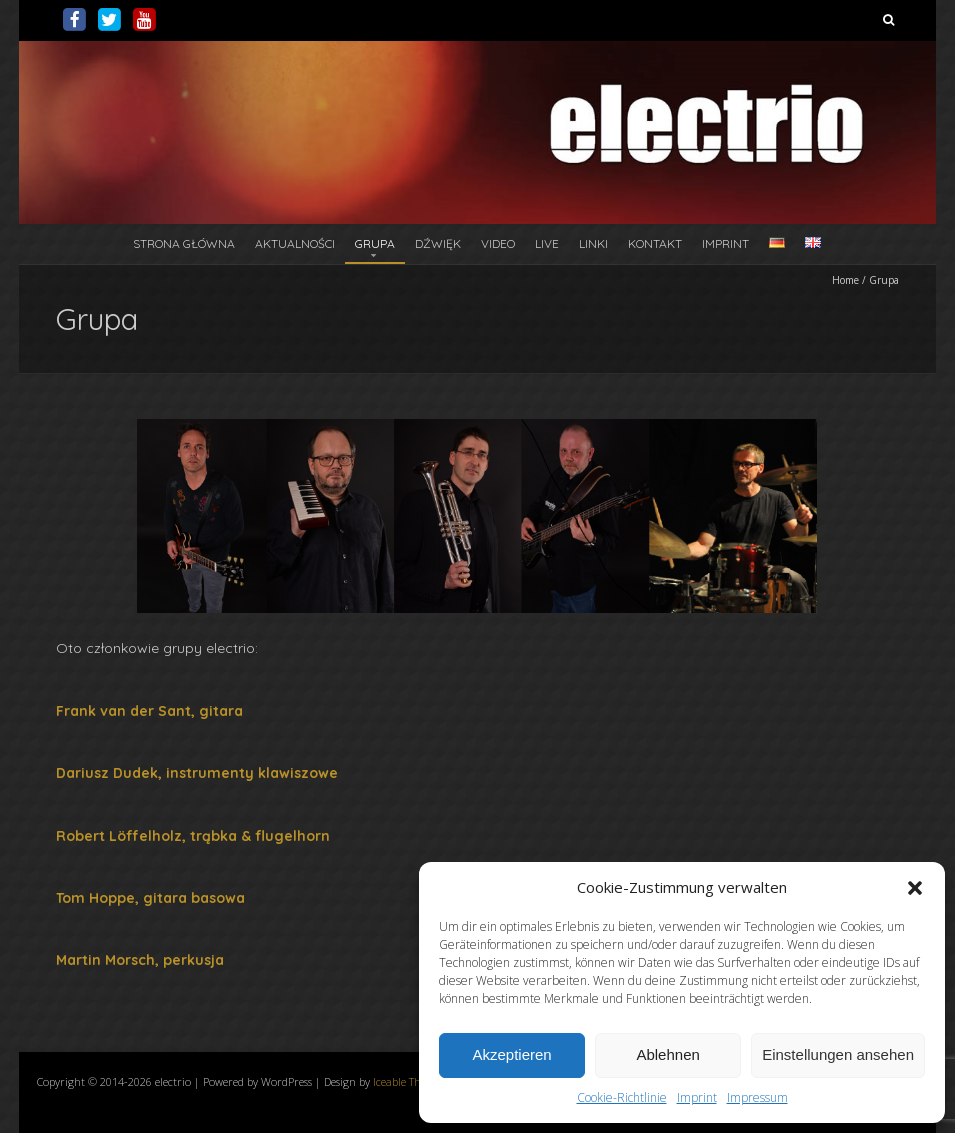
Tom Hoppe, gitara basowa (150, 898)
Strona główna (184, 243)
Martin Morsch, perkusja (140, 960)
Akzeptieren (511, 1054)
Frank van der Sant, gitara (149, 711)
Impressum (757, 1097)
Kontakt (655, 243)
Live (547, 243)
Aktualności (295, 243)
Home (845, 280)
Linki (593, 243)
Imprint (697, 1097)
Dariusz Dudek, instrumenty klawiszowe (197, 773)
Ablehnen (667, 1054)
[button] (915, 888)
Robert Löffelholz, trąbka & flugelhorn (193, 836)
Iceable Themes (409, 1081)
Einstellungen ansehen (838, 1054)
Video (498, 243)
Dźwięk (438, 243)
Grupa (375, 243)
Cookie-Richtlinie (622, 1097)
